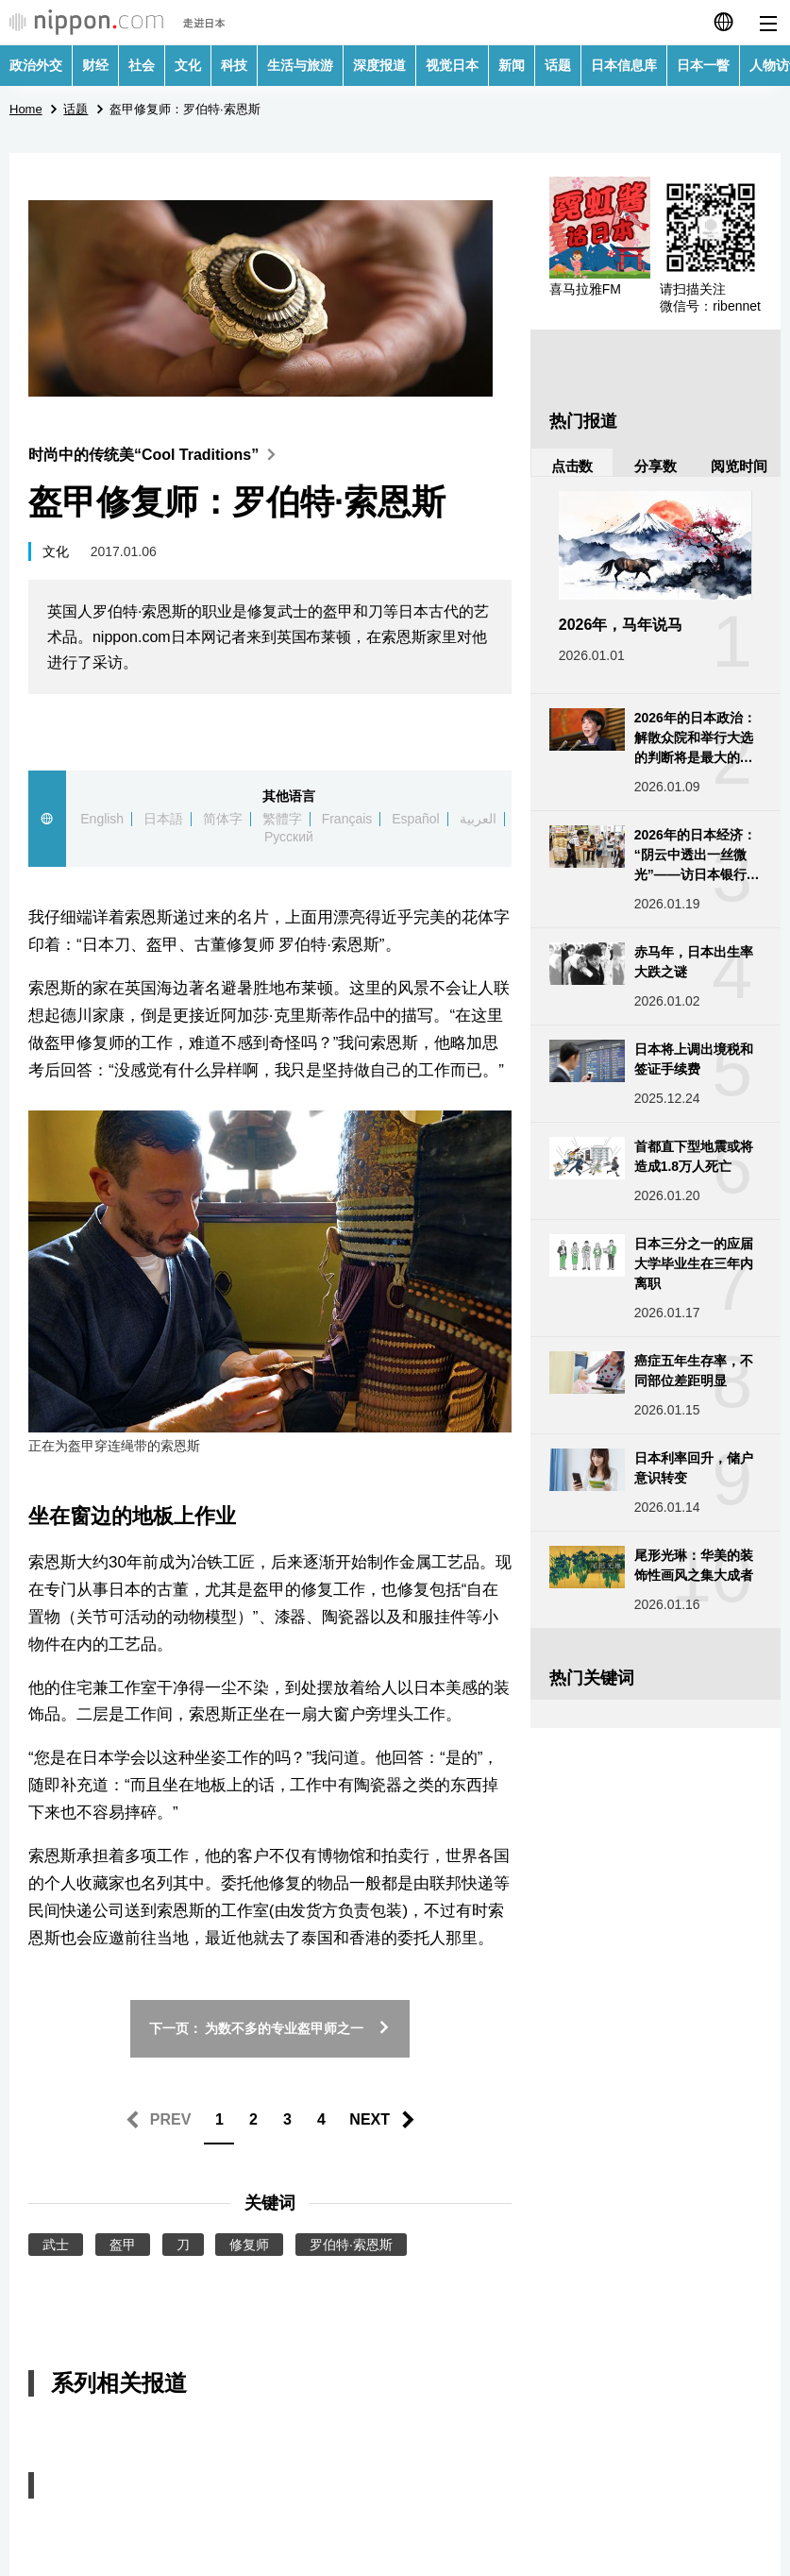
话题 (558, 65)
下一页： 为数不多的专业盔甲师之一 (270, 2028)
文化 (188, 65)
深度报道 (379, 65)
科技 (234, 65)
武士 (55, 2244)
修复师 (249, 2244)
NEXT (369, 2119)
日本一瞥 (703, 65)
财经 (95, 65)
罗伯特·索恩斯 (351, 2244)
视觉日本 (452, 65)
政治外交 (35, 65)
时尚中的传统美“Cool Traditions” (156, 455)
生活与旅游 (300, 65)
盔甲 (122, 2244)
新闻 (511, 65)
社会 (141, 65)
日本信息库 (624, 65)
